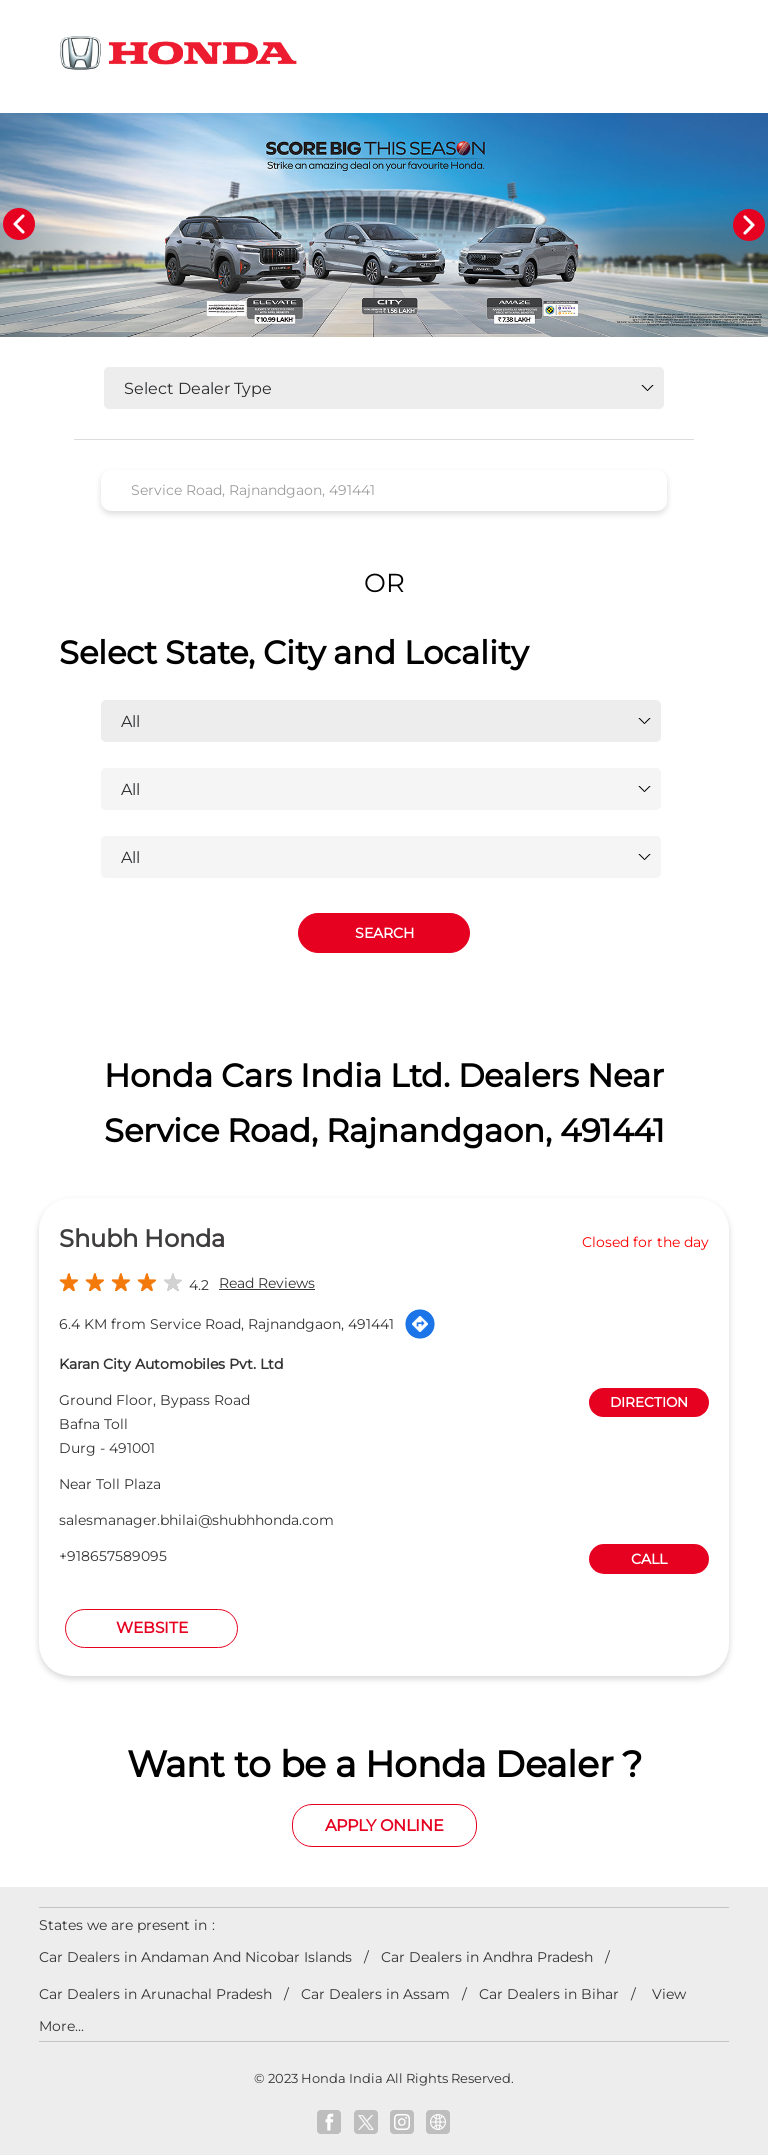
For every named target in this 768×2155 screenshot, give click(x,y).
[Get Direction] (420, 1325)
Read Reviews (267, 1284)
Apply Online (384, 1825)
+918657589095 (113, 1557)
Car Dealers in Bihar (549, 1995)
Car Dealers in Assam (375, 1995)
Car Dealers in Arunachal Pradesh (155, 1995)
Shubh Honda (142, 1239)
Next (749, 225)
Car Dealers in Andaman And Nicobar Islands (195, 1958)
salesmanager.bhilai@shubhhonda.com (196, 1521)
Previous (19, 225)
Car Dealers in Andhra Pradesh (487, 1958)
